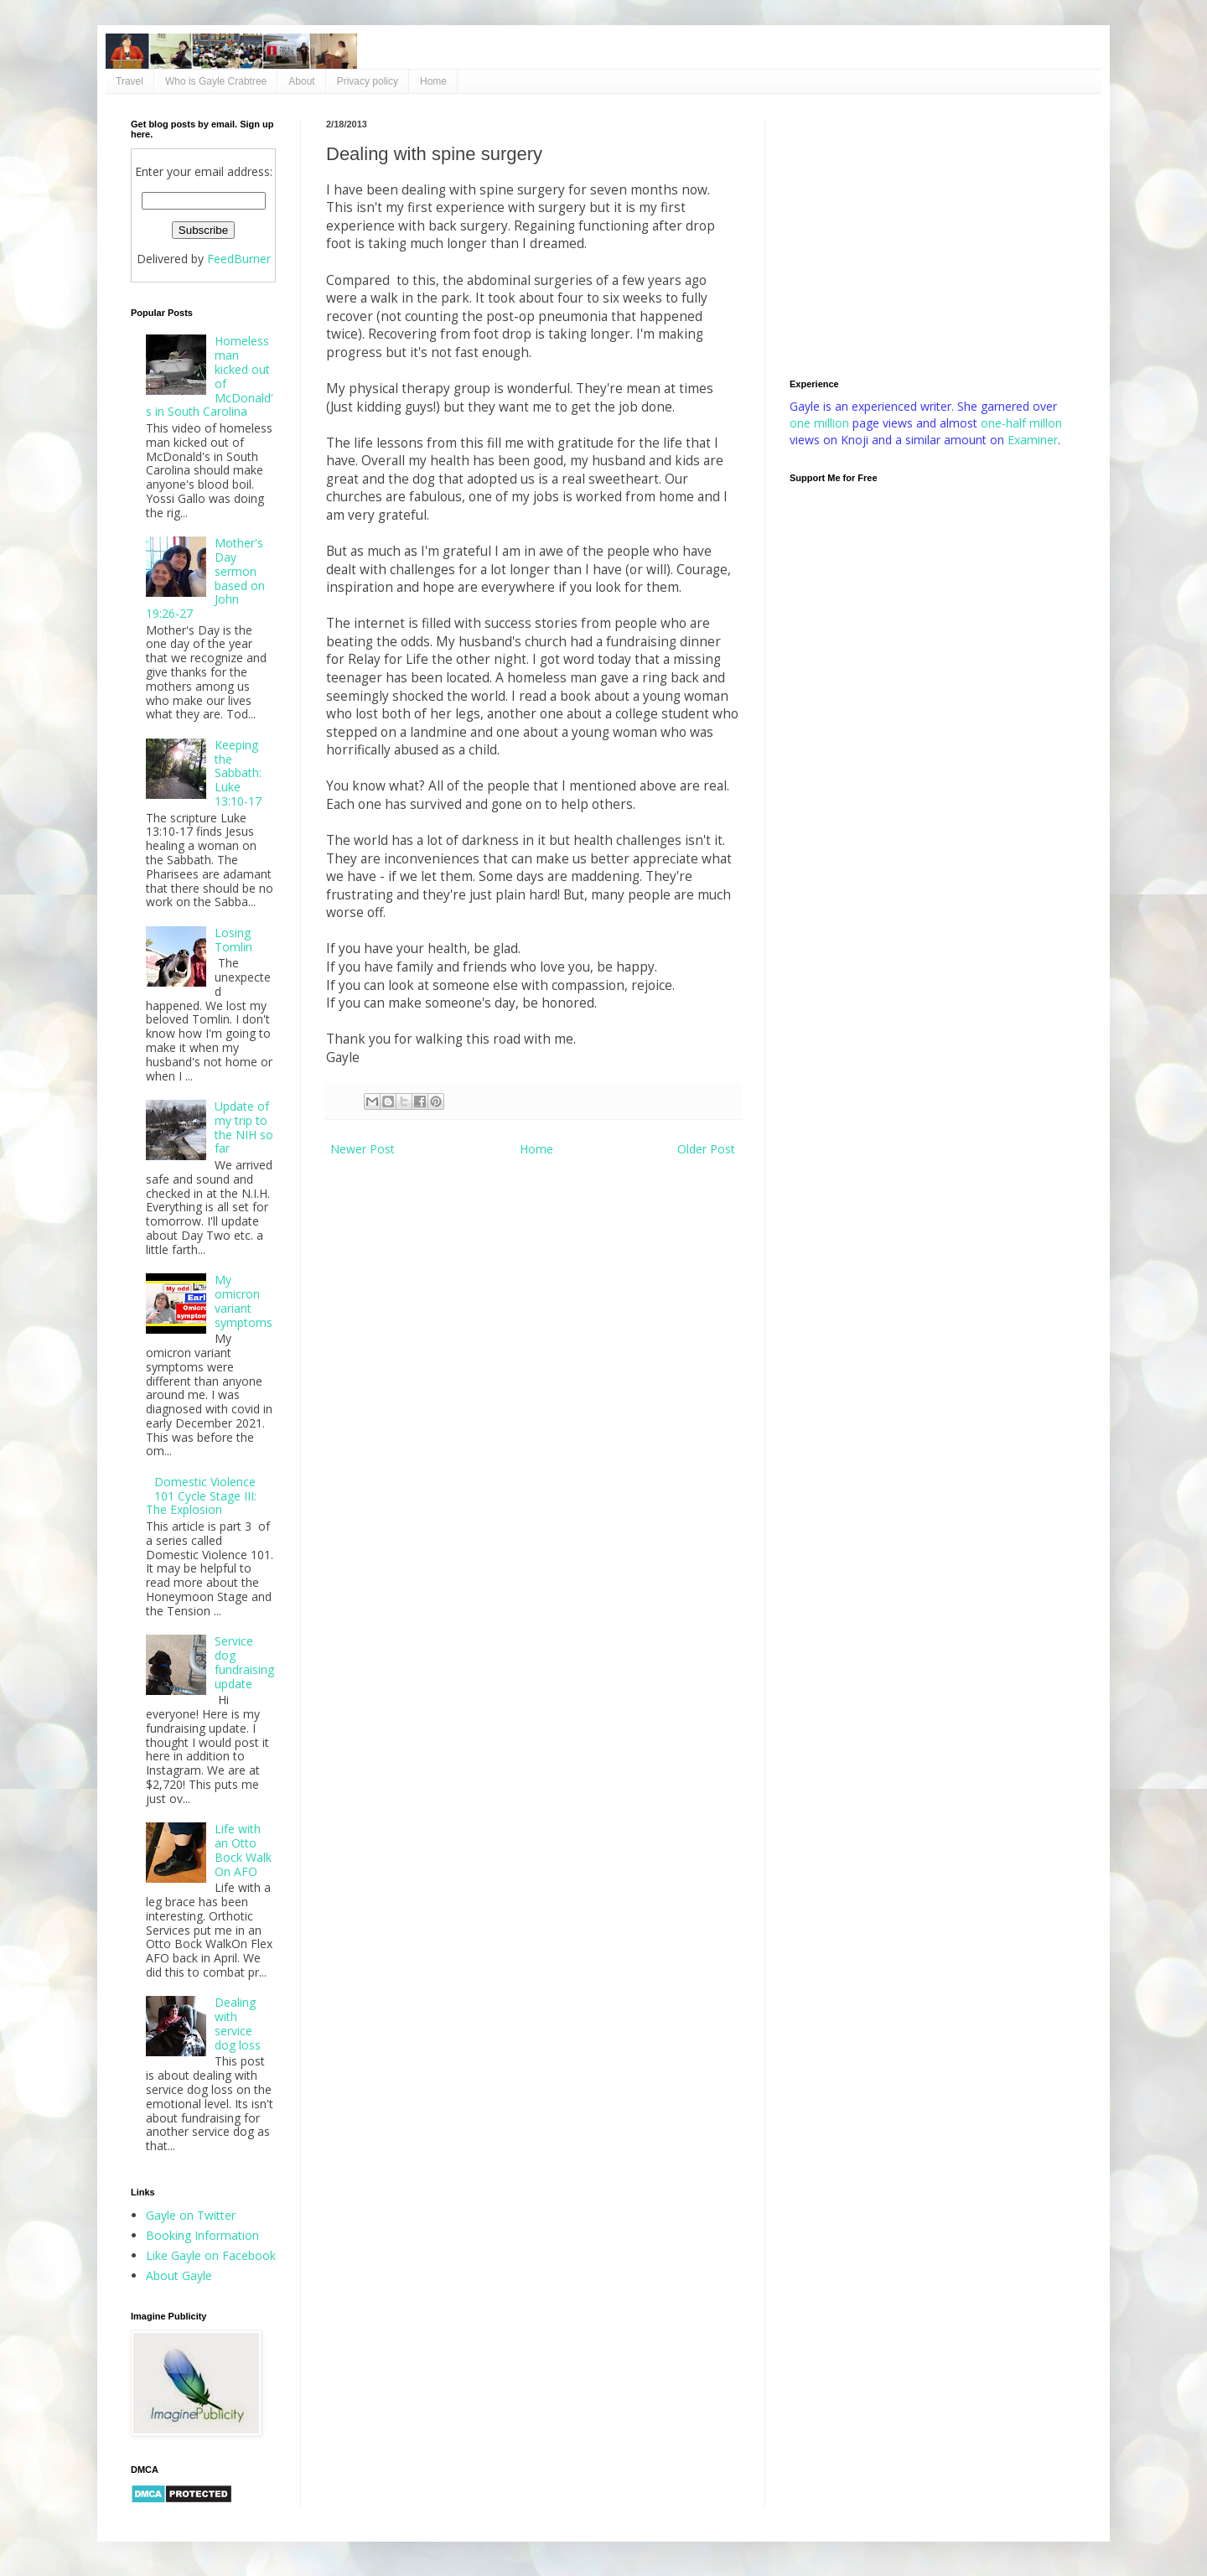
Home (433, 81)
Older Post (706, 1149)
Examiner (1033, 440)
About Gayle (179, 2275)
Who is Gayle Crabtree (216, 81)
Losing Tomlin (233, 940)
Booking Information (202, 2235)
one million (821, 423)
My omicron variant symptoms (243, 1300)
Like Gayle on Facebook (211, 2255)
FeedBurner (239, 259)
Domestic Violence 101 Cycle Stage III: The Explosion (201, 1496)
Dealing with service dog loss (238, 2023)
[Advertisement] (933, 236)
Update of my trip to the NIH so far (244, 1127)
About (301, 81)
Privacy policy (367, 81)
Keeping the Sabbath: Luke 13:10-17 (238, 773)
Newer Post (362, 1149)
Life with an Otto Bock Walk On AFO (243, 1850)
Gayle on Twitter (191, 2215)
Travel (129, 81)
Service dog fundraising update (244, 1662)
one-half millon (1021, 423)
